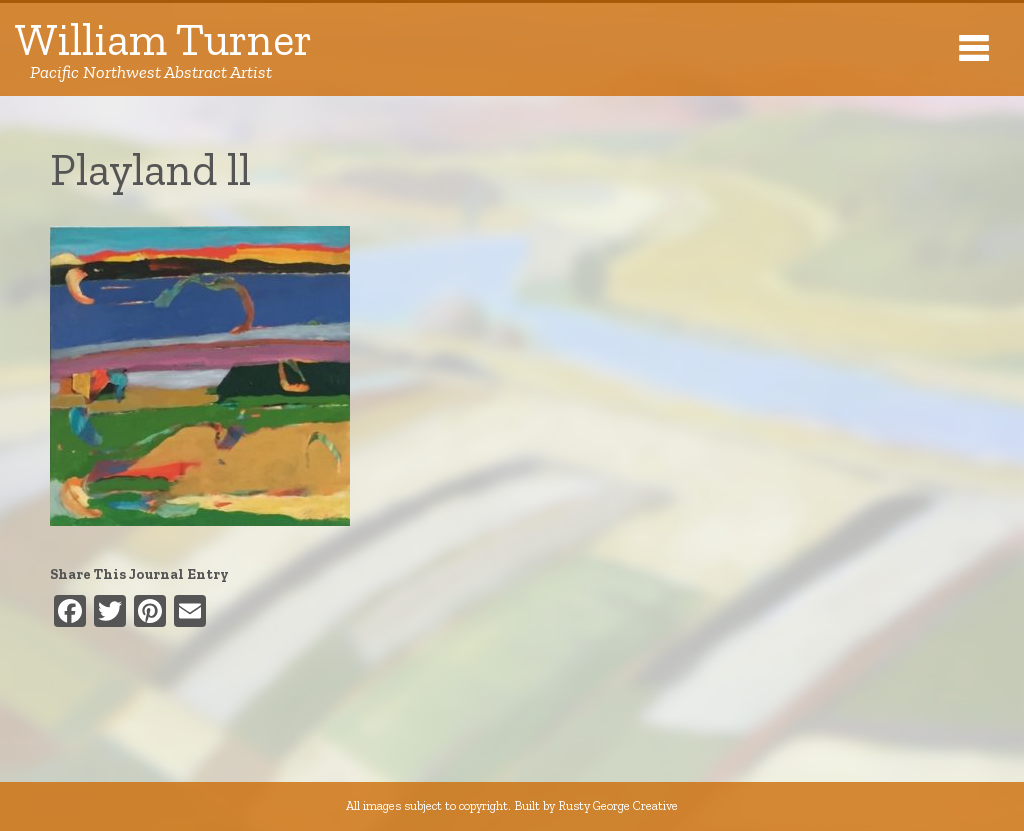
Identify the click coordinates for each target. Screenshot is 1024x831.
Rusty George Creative (618, 805)
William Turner (163, 49)
